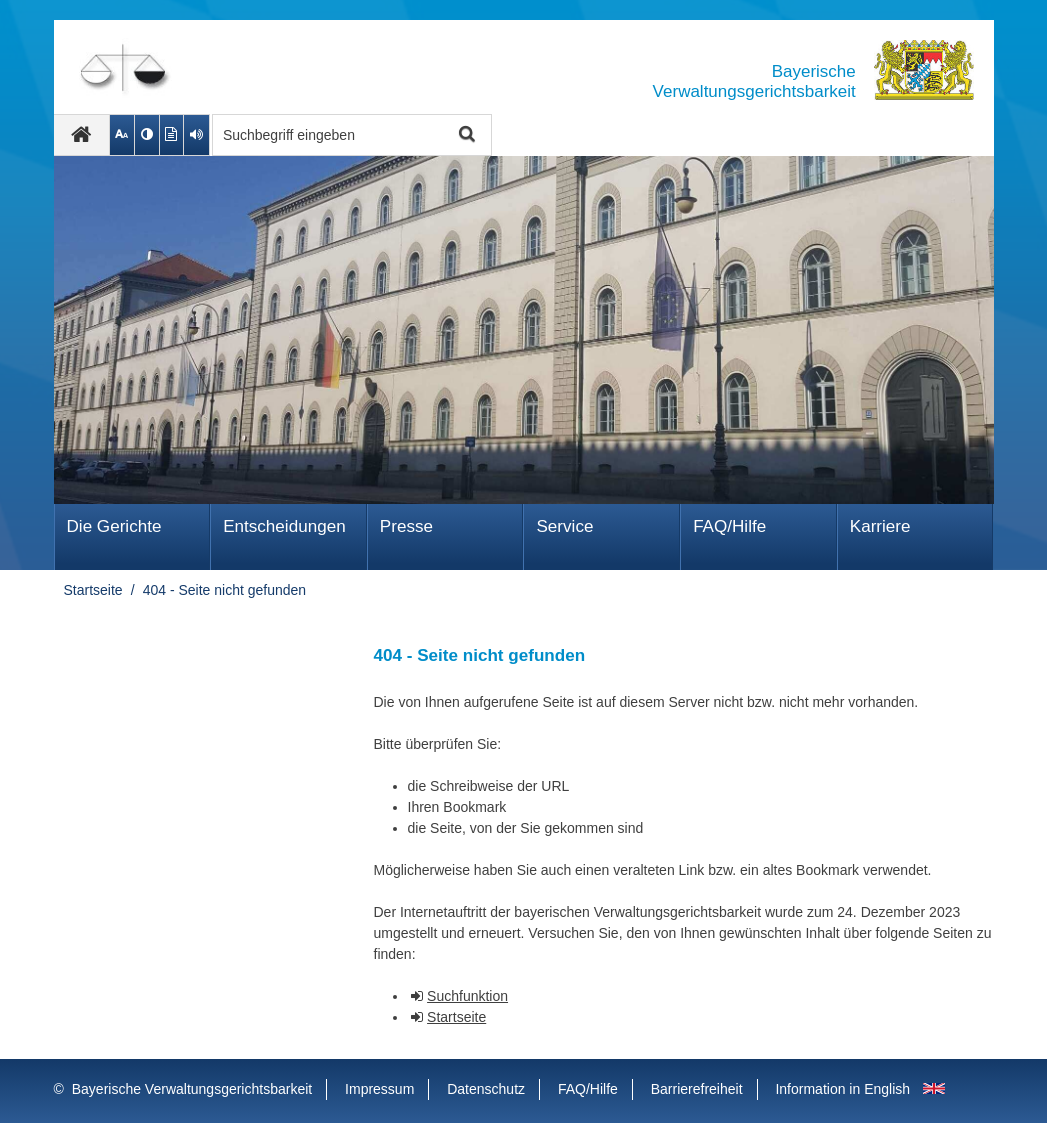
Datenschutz (486, 1089)
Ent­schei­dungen (284, 526)
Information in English (842, 1089)
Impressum (379, 1089)
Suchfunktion (467, 996)
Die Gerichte (114, 526)
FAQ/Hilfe (729, 526)
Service (564, 526)
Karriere (880, 526)
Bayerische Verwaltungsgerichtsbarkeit (192, 1089)
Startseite (93, 590)
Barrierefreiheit (697, 1089)
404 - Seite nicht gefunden (224, 590)
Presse (406, 526)
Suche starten (465, 135)
